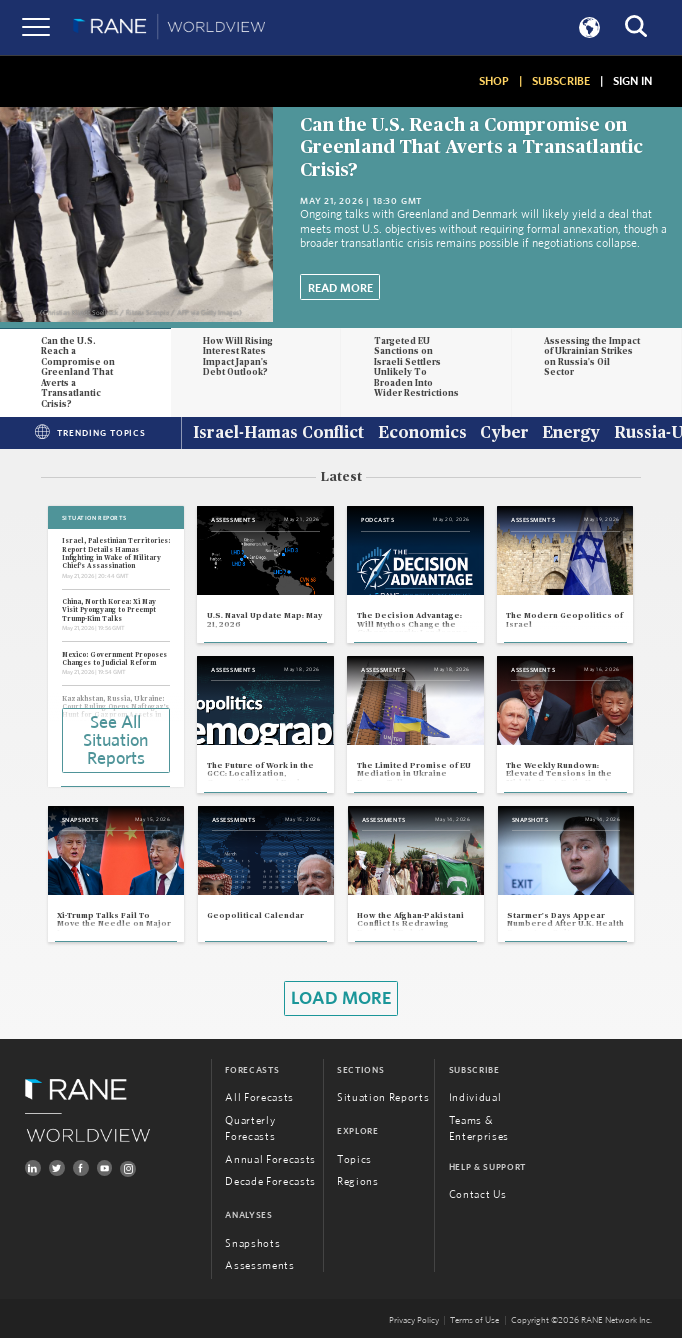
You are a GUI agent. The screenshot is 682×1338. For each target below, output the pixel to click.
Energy (571, 434)
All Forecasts (259, 1098)
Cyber (504, 434)
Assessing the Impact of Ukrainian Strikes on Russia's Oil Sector (592, 357)
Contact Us (478, 1194)
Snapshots (252, 1243)
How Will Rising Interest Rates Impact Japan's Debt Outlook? (238, 357)
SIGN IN (632, 81)
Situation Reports (383, 1098)
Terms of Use (474, 1321)
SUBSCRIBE (561, 81)
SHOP (494, 81)
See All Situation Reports (115, 741)
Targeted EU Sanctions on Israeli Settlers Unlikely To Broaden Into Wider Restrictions (417, 368)
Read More (340, 288)
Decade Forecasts (270, 1181)
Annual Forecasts (270, 1159)
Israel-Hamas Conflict (278, 434)
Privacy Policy (414, 1321)
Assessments (259, 1266)
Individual (475, 1098)
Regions (358, 1182)
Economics (422, 434)
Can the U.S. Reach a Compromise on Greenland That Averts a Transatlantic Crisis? (471, 148)
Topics (354, 1159)
